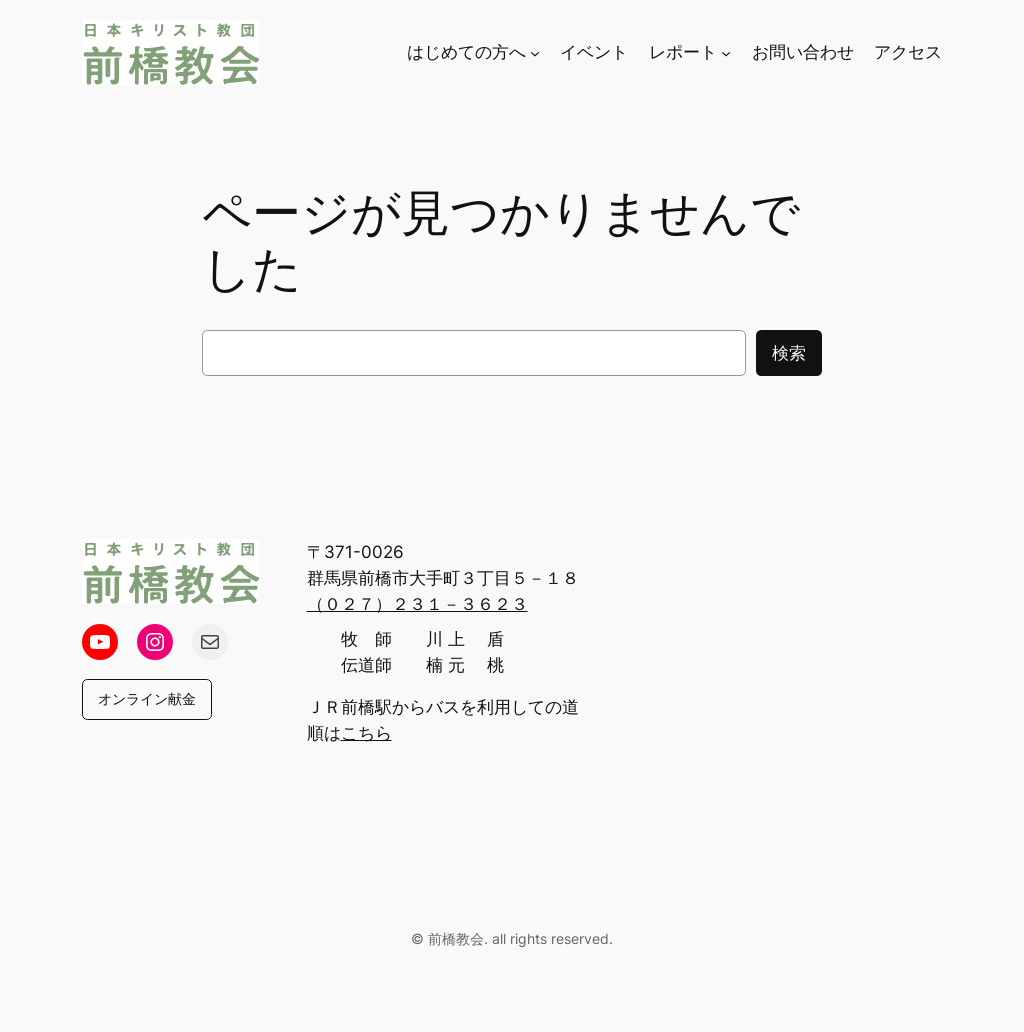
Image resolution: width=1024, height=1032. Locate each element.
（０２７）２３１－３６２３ (417, 604)
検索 (789, 353)
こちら (366, 733)
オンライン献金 (147, 698)
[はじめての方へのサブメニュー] (535, 52)
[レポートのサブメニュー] (726, 52)
